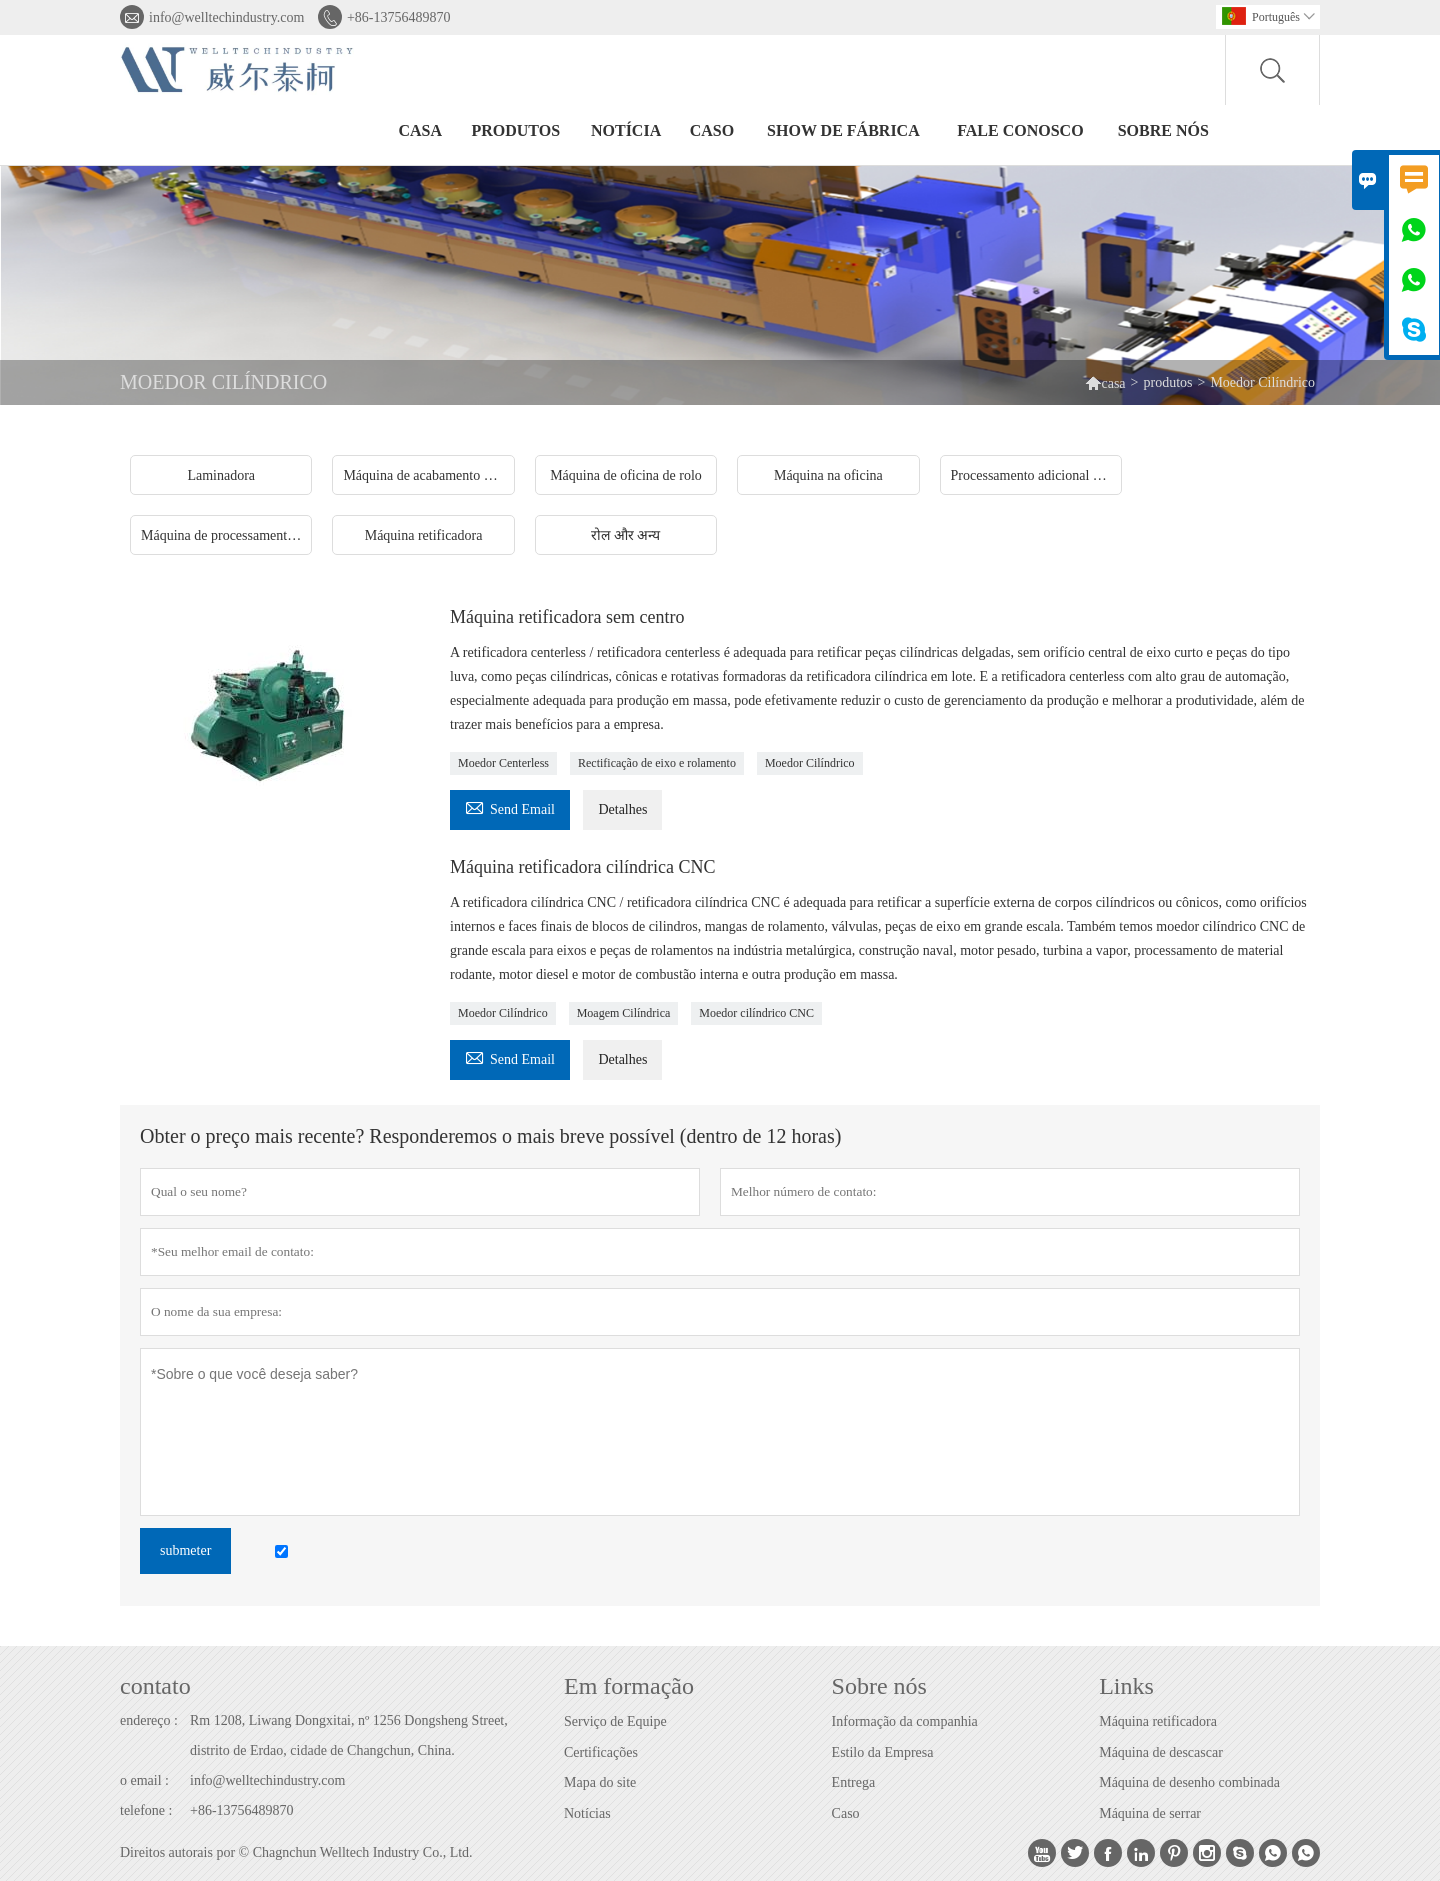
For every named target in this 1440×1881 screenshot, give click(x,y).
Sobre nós (1163, 130)
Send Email (510, 806)
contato (155, 1686)
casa (420, 130)
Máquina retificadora (1158, 1721)
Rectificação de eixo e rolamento (657, 763)
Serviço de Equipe (615, 1721)
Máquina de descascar (1161, 1752)
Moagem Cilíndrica (624, 1013)
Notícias (587, 1813)
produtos (515, 130)
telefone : (146, 1810)
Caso (846, 1813)
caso (712, 130)
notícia (626, 130)
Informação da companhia (905, 1721)
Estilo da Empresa (883, 1752)
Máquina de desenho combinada (1189, 1782)
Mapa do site (600, 1782)
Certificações (601, 1752)
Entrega (854, 1782)
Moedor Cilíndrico (810, 763)
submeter (185, 1550)
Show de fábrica (843, 130)
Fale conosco (1020, 130)
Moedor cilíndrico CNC (756, 1013)
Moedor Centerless (503, 763)
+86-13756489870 (399, 17)
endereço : (149, 1720)
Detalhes (622, 809)
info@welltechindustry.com (226, 17)
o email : (144, 1780)
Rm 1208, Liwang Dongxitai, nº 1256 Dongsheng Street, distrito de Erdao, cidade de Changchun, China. (349, 1735)
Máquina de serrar (1150, 1813)
